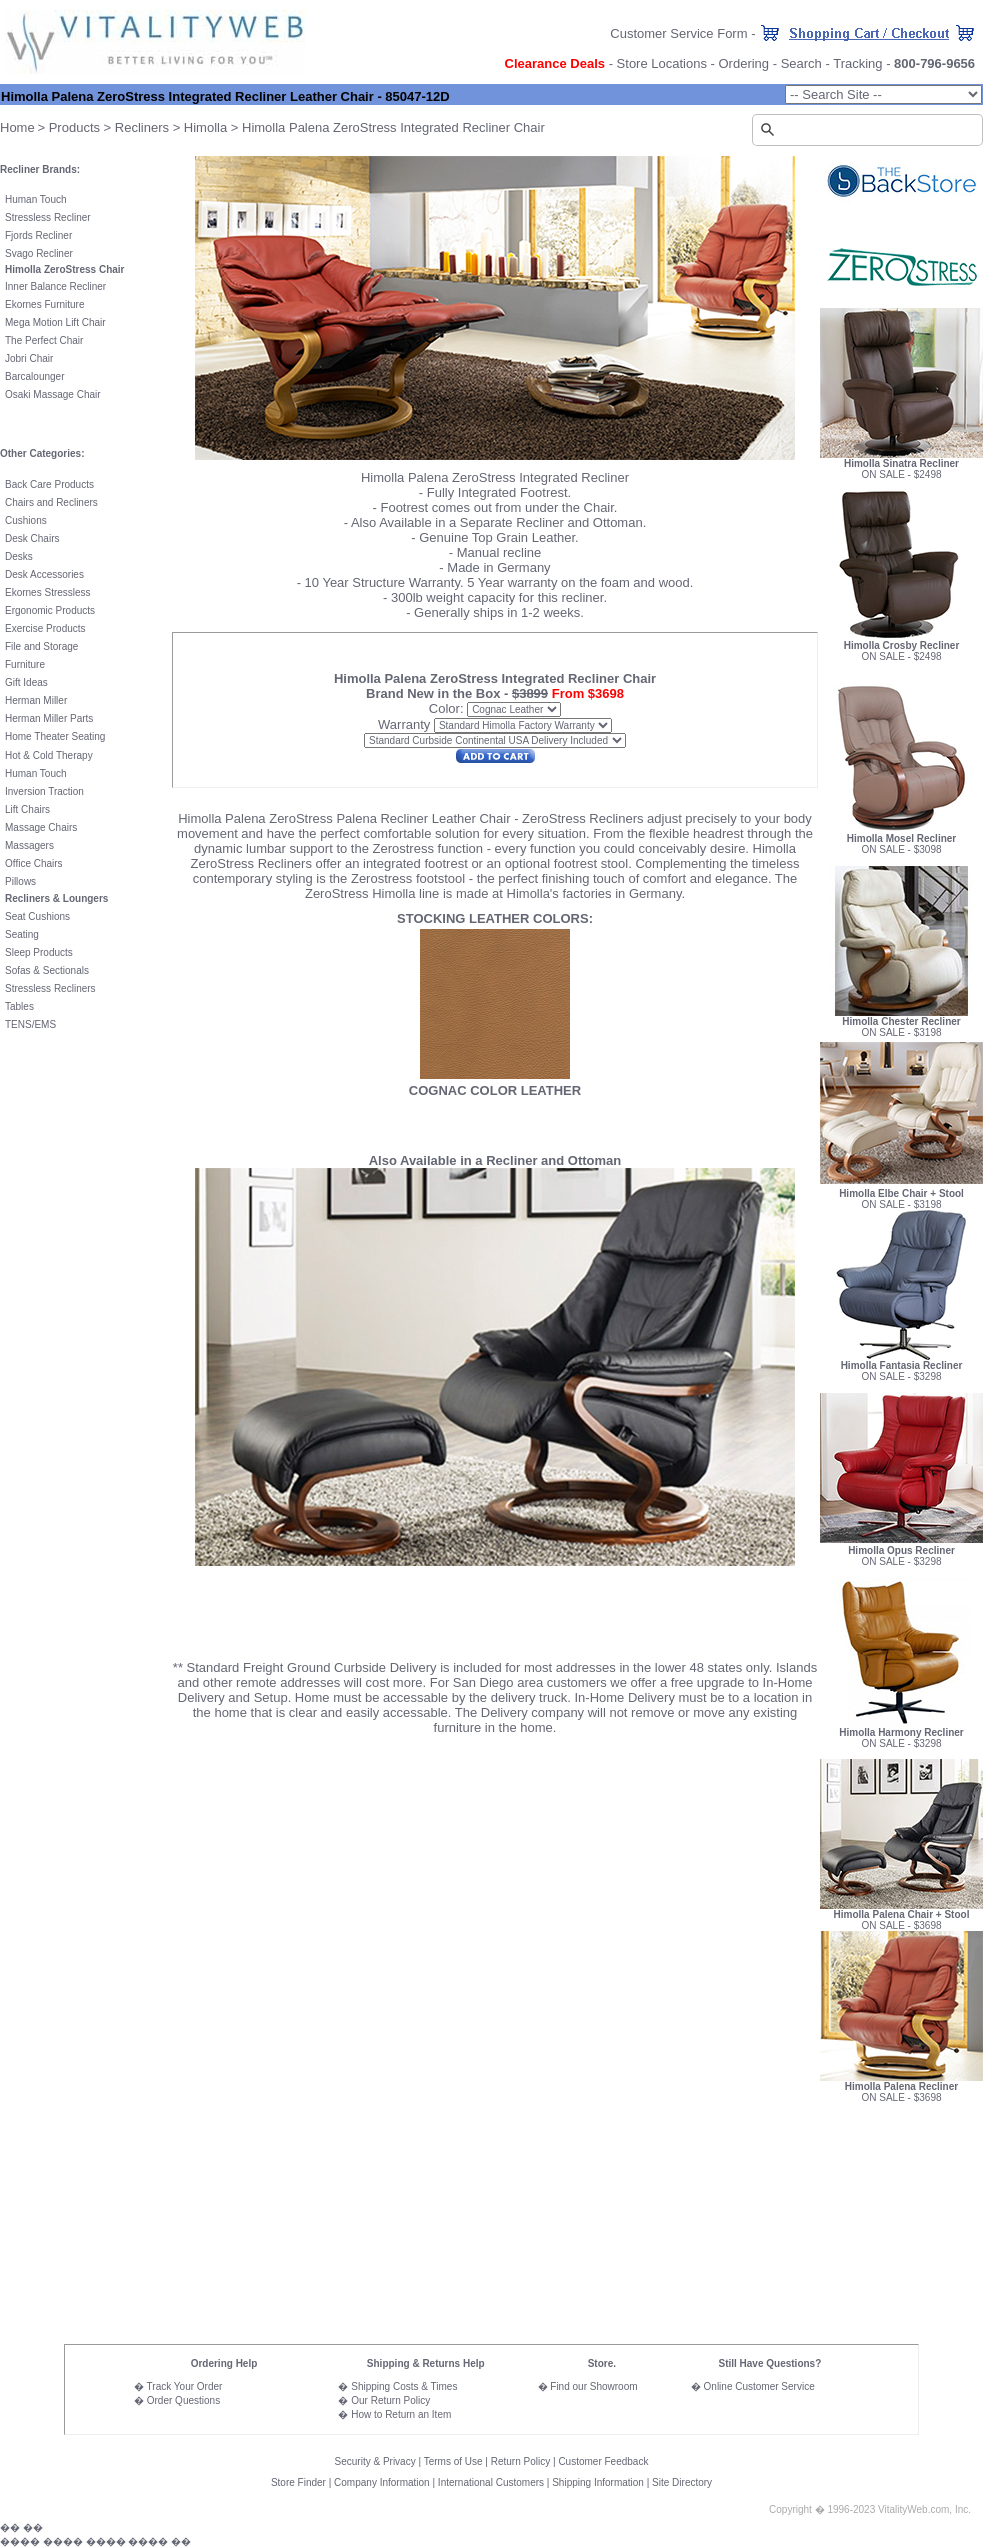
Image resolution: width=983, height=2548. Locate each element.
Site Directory (682, 2482)
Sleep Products (39, 952)
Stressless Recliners (50, 988)
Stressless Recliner (48, 217)
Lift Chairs (27, 809)
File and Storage (41, 646)
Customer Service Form (678, 33)
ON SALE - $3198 (901, 1032)
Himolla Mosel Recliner (901, 834)
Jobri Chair (29, 358)
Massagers (29, 845)
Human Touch (36, 199)
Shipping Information (598, 2482)
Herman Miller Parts (49, 718)
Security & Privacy (375, 2461)
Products (74, 127)
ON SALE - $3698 (901, 1925)
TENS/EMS (30, 1024)
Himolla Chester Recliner (901, 1017)
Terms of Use (453, 2461)
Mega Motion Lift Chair (55, 322)
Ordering (744, 63)
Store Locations (662, 63)
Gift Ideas (26, 682)
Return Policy (520, 2461)
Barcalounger (34, 376)
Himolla (205, 127)
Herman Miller (36, 700)
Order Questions (183, 2400)
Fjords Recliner (38, 235)
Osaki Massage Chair (53, 394)
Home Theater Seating (55, 736)
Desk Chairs (32, 538)
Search (801, 63)
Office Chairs (34, 863)
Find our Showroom (593, 2386)
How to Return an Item (401, 2414)
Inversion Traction (44, 791)
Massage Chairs (41, 827)
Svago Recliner (39, 253)
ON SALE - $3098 (901, 849)
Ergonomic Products (50, 610)
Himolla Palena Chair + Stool (902, 1914)
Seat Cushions (37, 916)
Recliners (142, 127)
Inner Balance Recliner (55, 286)
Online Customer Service (759, 2386)
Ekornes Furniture (44, 304)
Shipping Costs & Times (404, 2386)
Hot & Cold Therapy (49, 755)
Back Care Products (49, 484)
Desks (19, 556)
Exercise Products (45, 628)
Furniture (25, 664)
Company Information (382, 2482)
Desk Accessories (44, 574)
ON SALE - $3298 (901, 1366)
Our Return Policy (390, 2400)
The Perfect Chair (44, 340)
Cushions (26, 520)
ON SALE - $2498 (901, 464)
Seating (22, 934)
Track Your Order (185, 2386)
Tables (19, 1006)
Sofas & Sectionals (47, 970)
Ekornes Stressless (48, 592)
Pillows (20, 881)
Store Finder (298, 2482)
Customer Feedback (603, 2461)
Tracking (857, 63)
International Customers (491, 2482)
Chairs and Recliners (51, 502)
